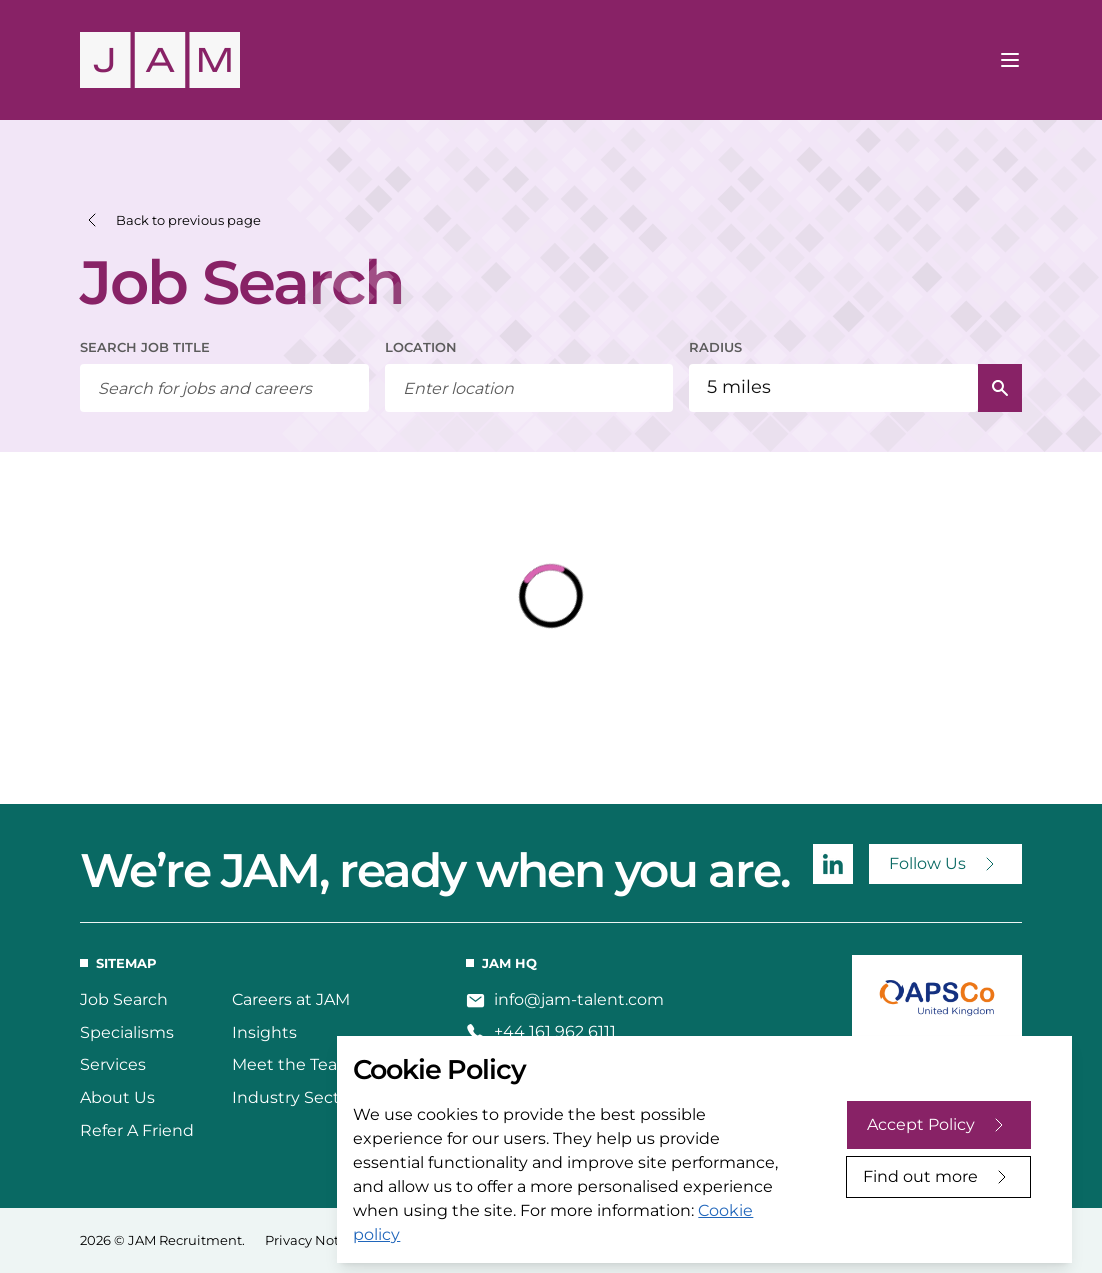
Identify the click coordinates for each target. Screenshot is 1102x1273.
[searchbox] (224, 388)
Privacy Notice (311, 1240)
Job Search (124, 999)
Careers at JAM (291, 999)
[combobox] (529, 388)
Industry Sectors (298, 1097)
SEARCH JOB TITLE (145, 347)
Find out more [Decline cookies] (920, 1176)
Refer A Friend (137, 1130)
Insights (264, 1032)
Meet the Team (293, 1064)
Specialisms (127, 1032)
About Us (117, 1097)
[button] (170, 220)
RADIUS (715, 347)
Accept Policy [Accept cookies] (921, 1124)
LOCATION (421, 347)
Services (113, 1064)
